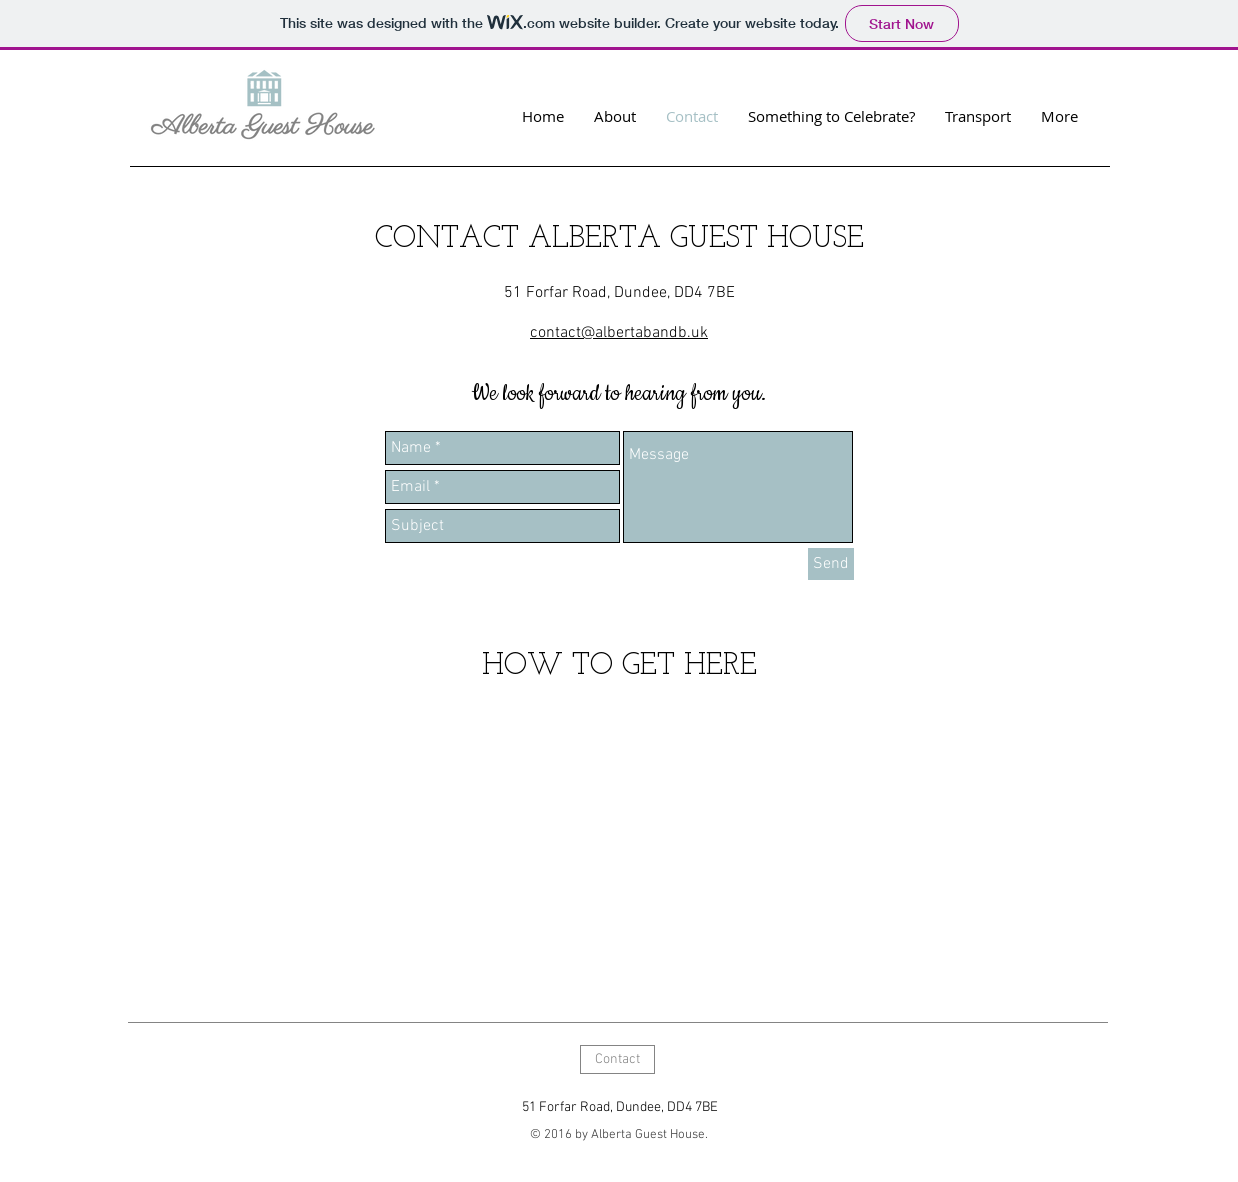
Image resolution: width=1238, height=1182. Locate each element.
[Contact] (617, 1059)
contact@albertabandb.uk (619, 333)
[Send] (831, 564)
